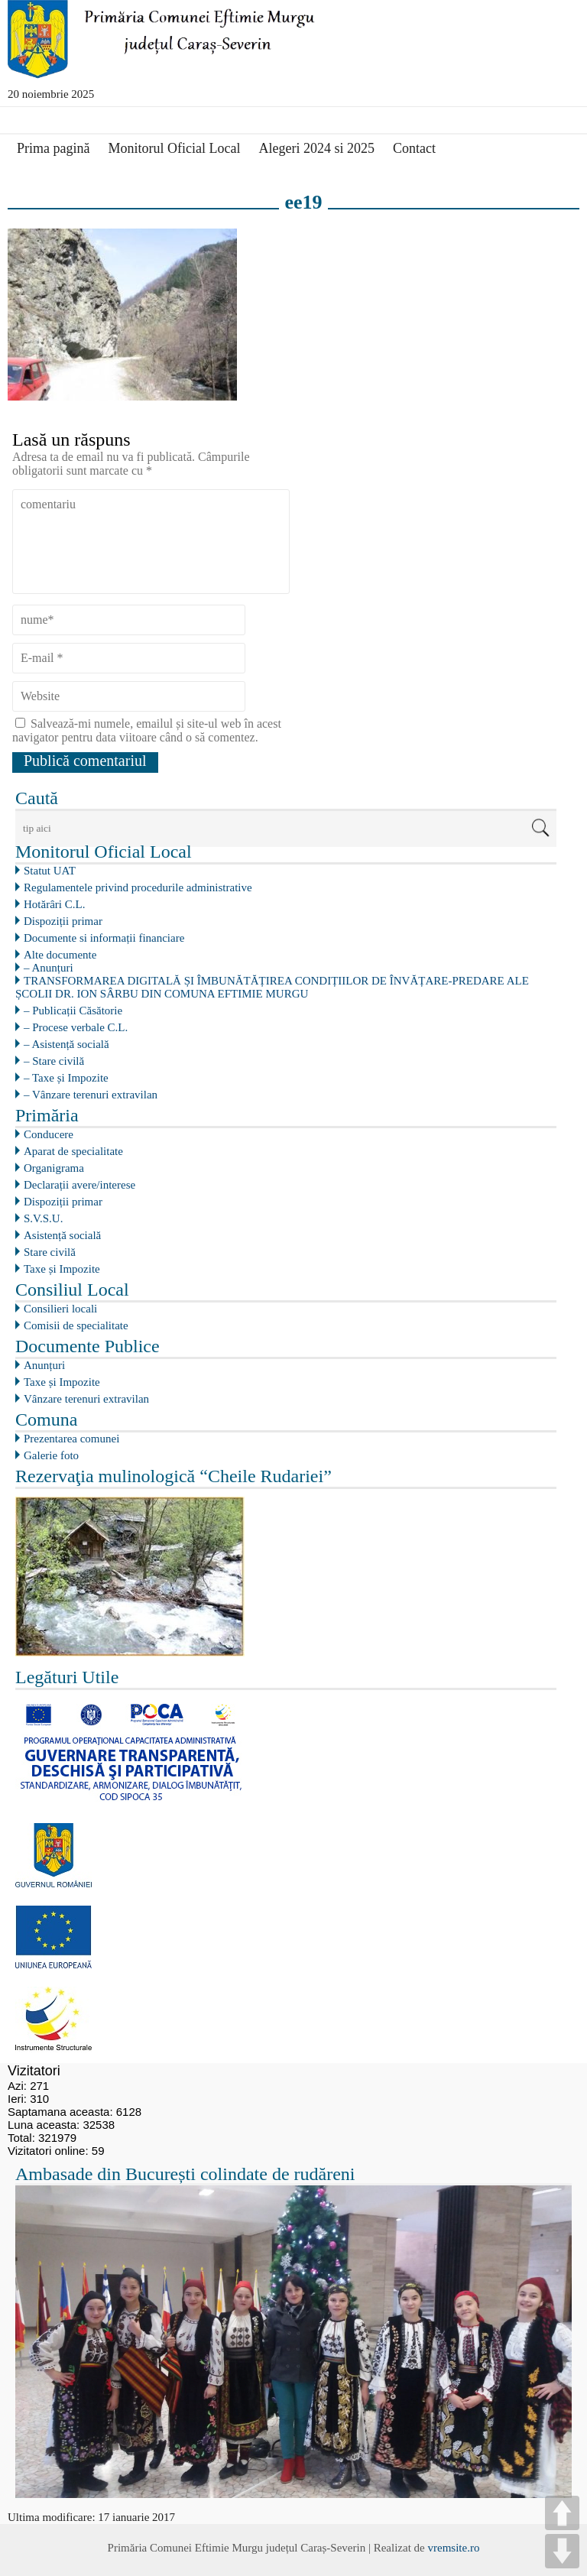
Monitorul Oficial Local (174, 148)
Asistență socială (62, 1235)
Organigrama (54, 1168)
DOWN (562, 2551)
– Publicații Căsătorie (73, 1010)
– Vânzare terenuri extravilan (90, 1094)
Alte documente (60, 955)
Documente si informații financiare (104, 938)
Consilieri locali (60, 1309)
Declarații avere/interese (79, 1185)
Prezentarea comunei (71, 1438)
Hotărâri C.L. (54, 904)
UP (562, 2513)
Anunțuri (44, 1365)
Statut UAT (50, 871)
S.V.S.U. (43, 1218)
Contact (414, 148)
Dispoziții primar (63, 921)
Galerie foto (51, 1455)
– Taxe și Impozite (66, 1078)
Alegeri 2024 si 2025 (316, 148)
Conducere (48, 1134)
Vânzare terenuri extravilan (86, 1399)
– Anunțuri (48, 968)
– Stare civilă (54, 1061)
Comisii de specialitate (76, 1325)
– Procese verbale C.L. (76, 1027)
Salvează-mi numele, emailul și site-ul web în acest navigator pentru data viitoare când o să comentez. (146, 730)
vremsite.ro (453, 2548)
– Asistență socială (66, 1044)
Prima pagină (53, 148)
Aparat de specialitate (73, 1151)
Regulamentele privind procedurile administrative (138, 887)
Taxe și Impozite (62, 1269)
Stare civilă (50, 1252)
